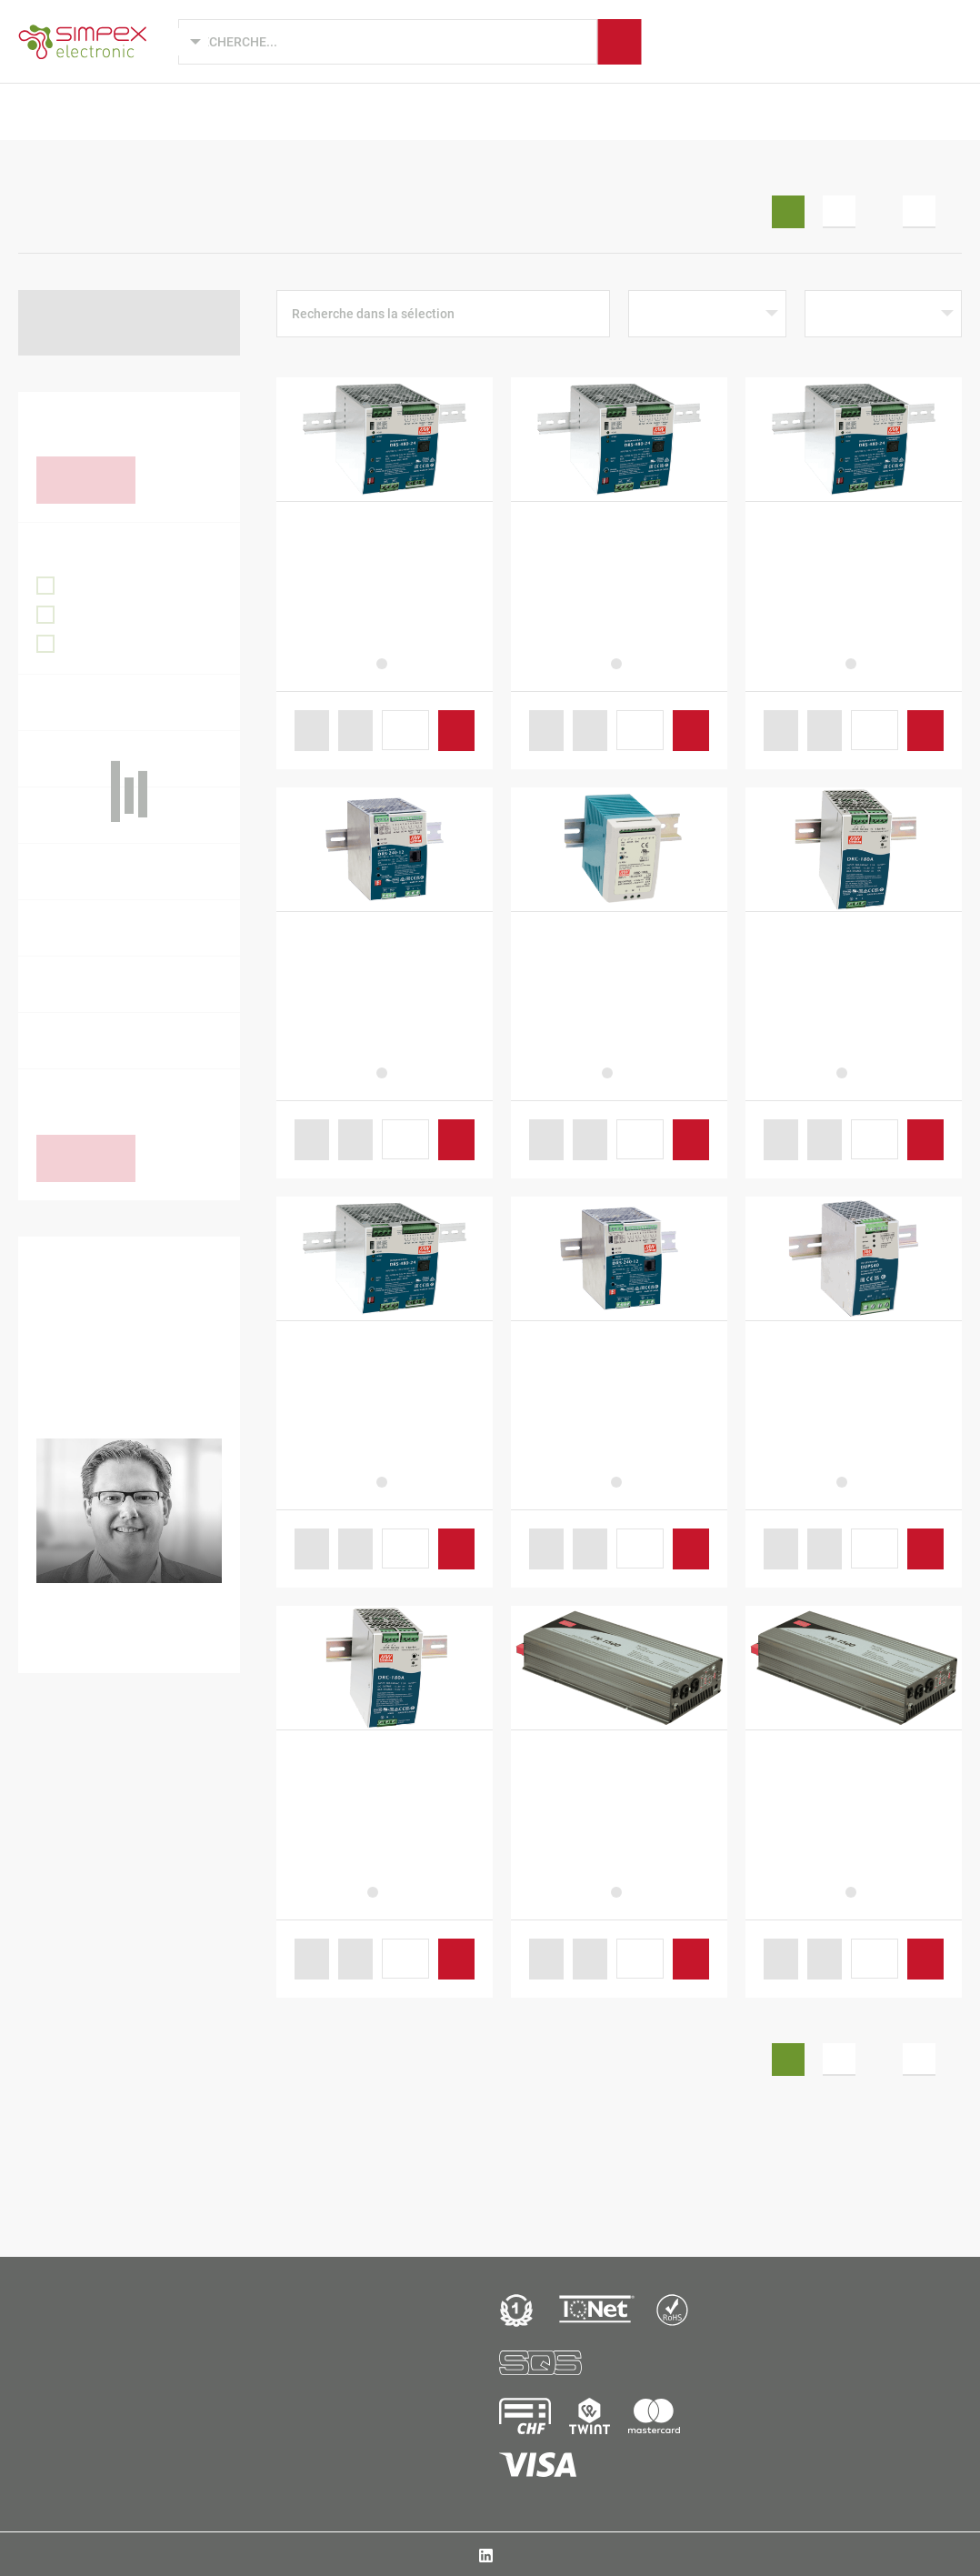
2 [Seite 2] (839, 212)
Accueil (38, 167)
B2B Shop (875, 111)
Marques (505, 111)
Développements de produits (262, 111)
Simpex (692, 111)
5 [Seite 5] (919, 212)
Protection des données (904, 2554)
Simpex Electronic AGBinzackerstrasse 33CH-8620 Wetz (77, 2418)
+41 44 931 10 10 (78, 2457)
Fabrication (603, 111)
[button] (312, 730)
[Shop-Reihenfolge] (706, 313)
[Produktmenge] (405, 730)
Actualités (780, 111)
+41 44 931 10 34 (123, 1613)
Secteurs (418, 111)
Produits (106, 111)
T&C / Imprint (800, 2554)
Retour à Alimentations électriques (107, 322)
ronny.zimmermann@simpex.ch (144, 1642)
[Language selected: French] (177, 41)
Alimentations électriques (206, 167)
